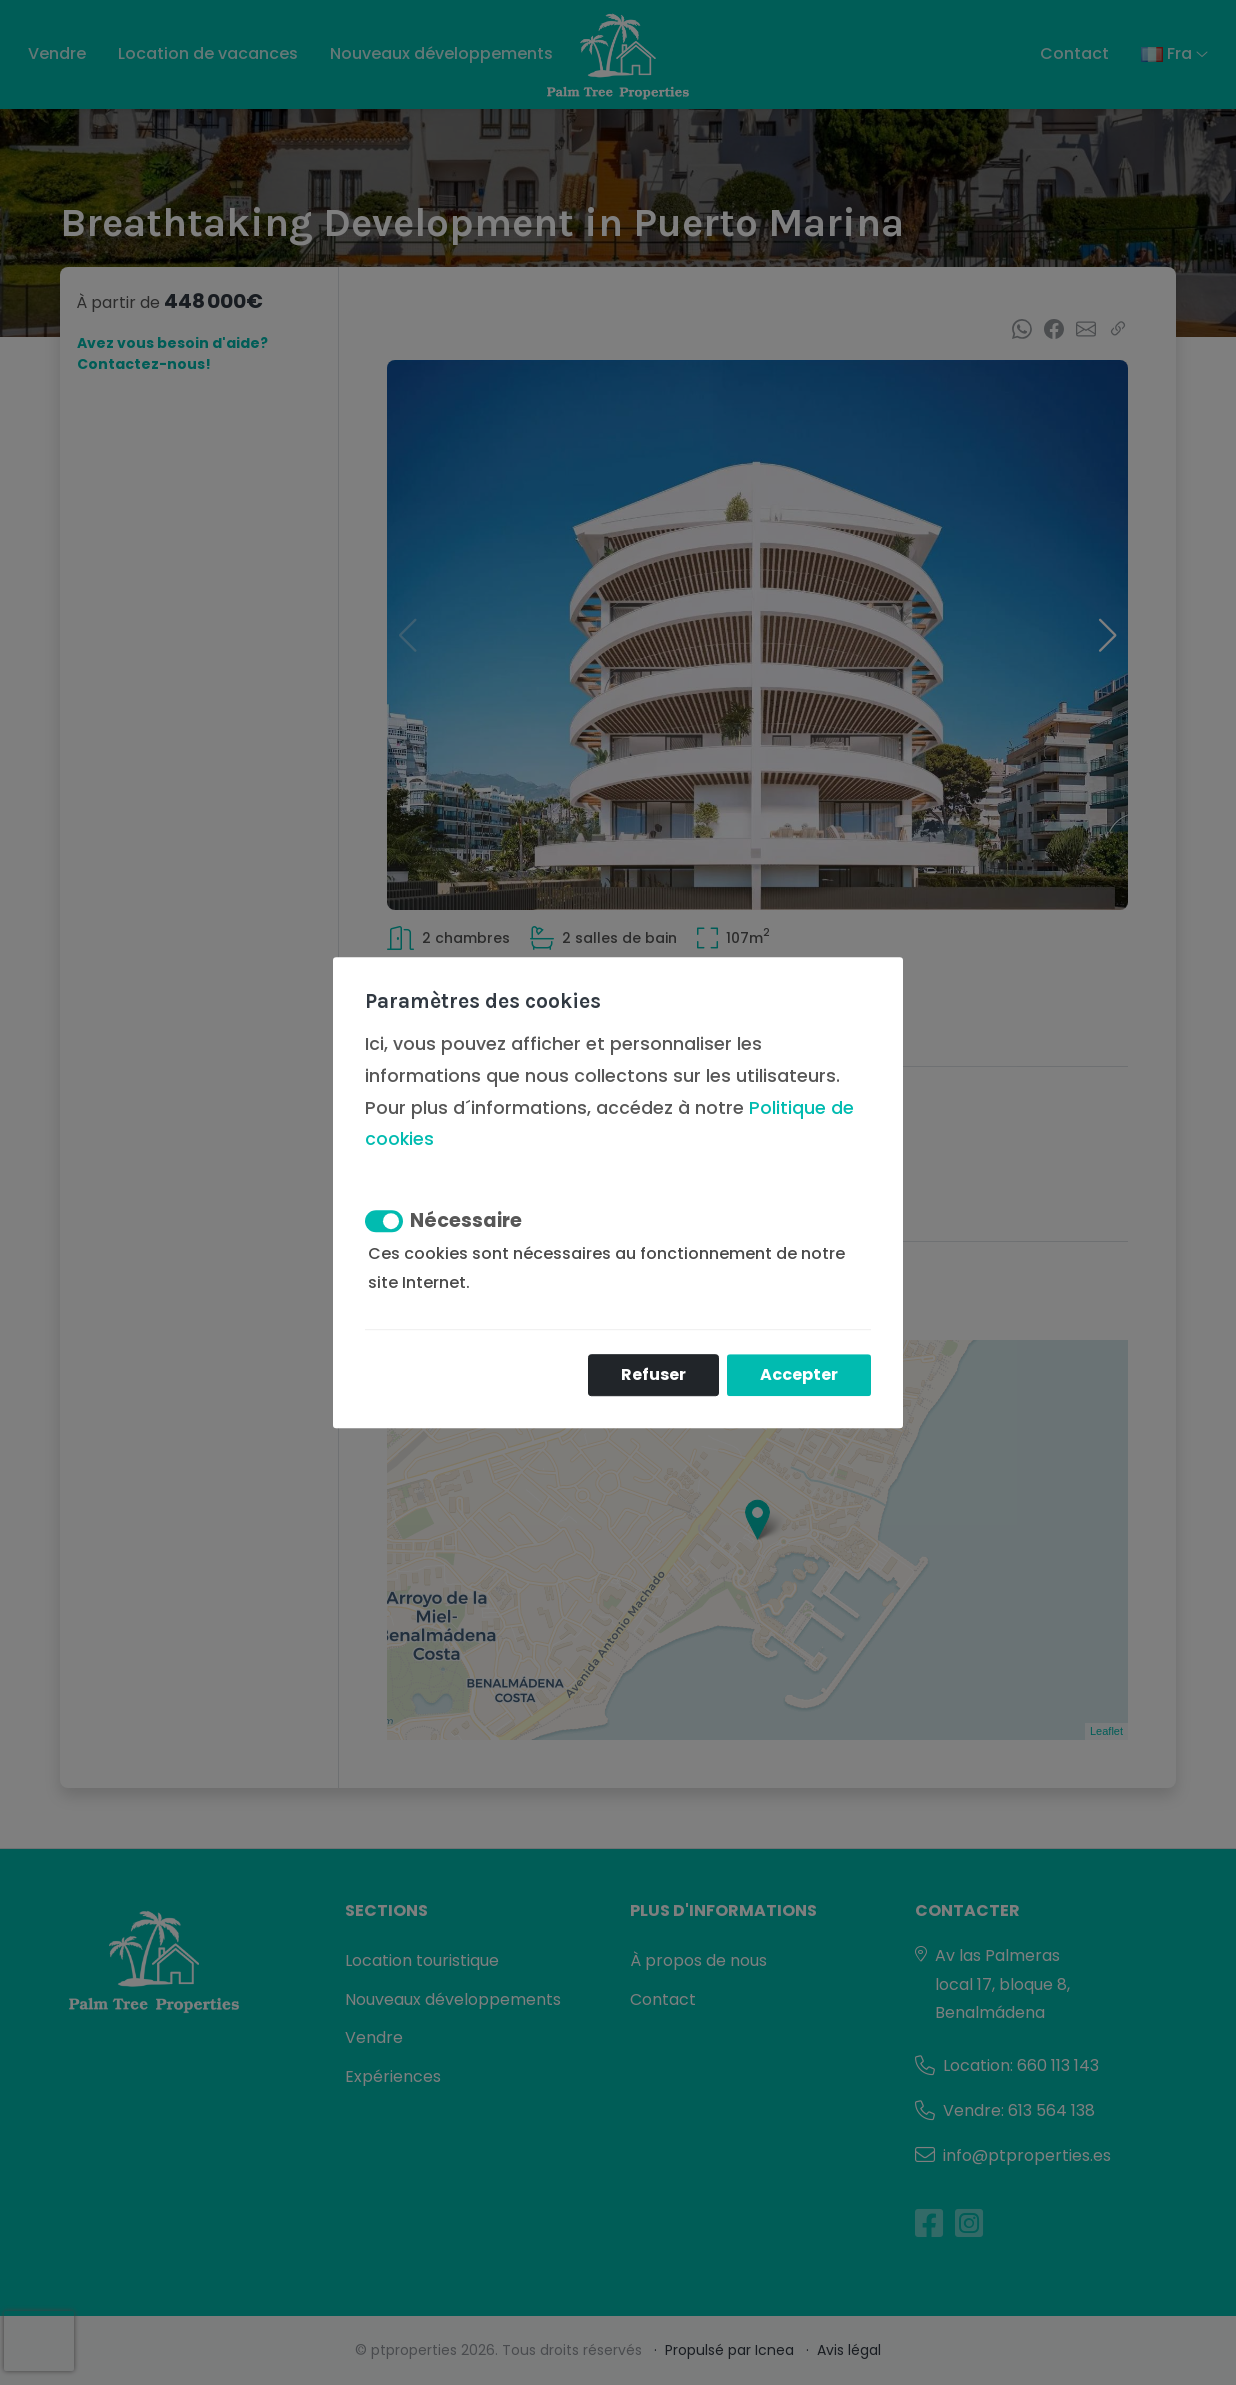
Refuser (653, 1374)
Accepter (799, 1374)
